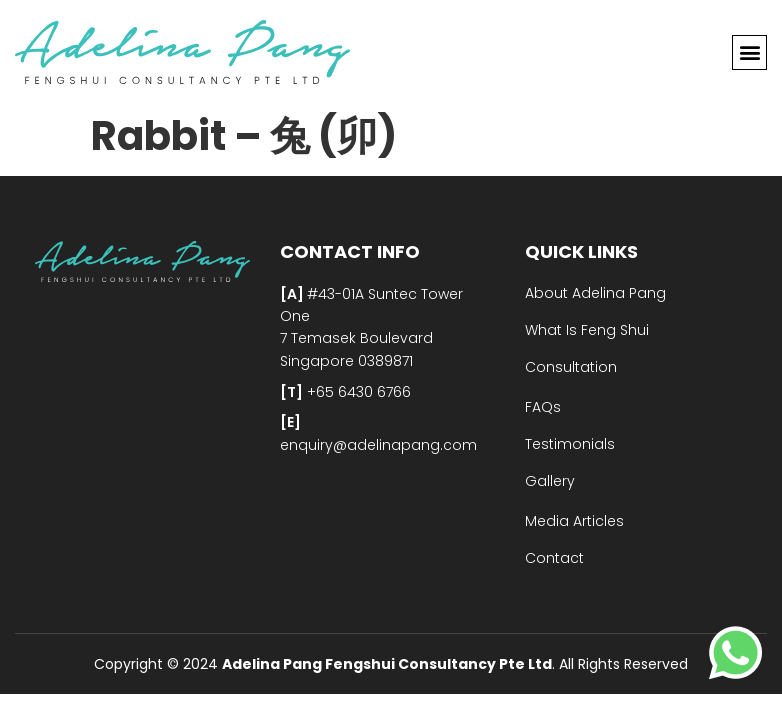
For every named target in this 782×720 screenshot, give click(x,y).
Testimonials (570, 444)
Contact (554, 558)
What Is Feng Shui (587, 330)
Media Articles (574, 521)
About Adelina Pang (595, 293)
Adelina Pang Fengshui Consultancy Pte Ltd (387, 664)
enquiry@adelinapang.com (378, 445)
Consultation (571, 367)
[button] (749, 52)
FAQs (543, 407)
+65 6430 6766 (357, 392)
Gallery (550, 481)
